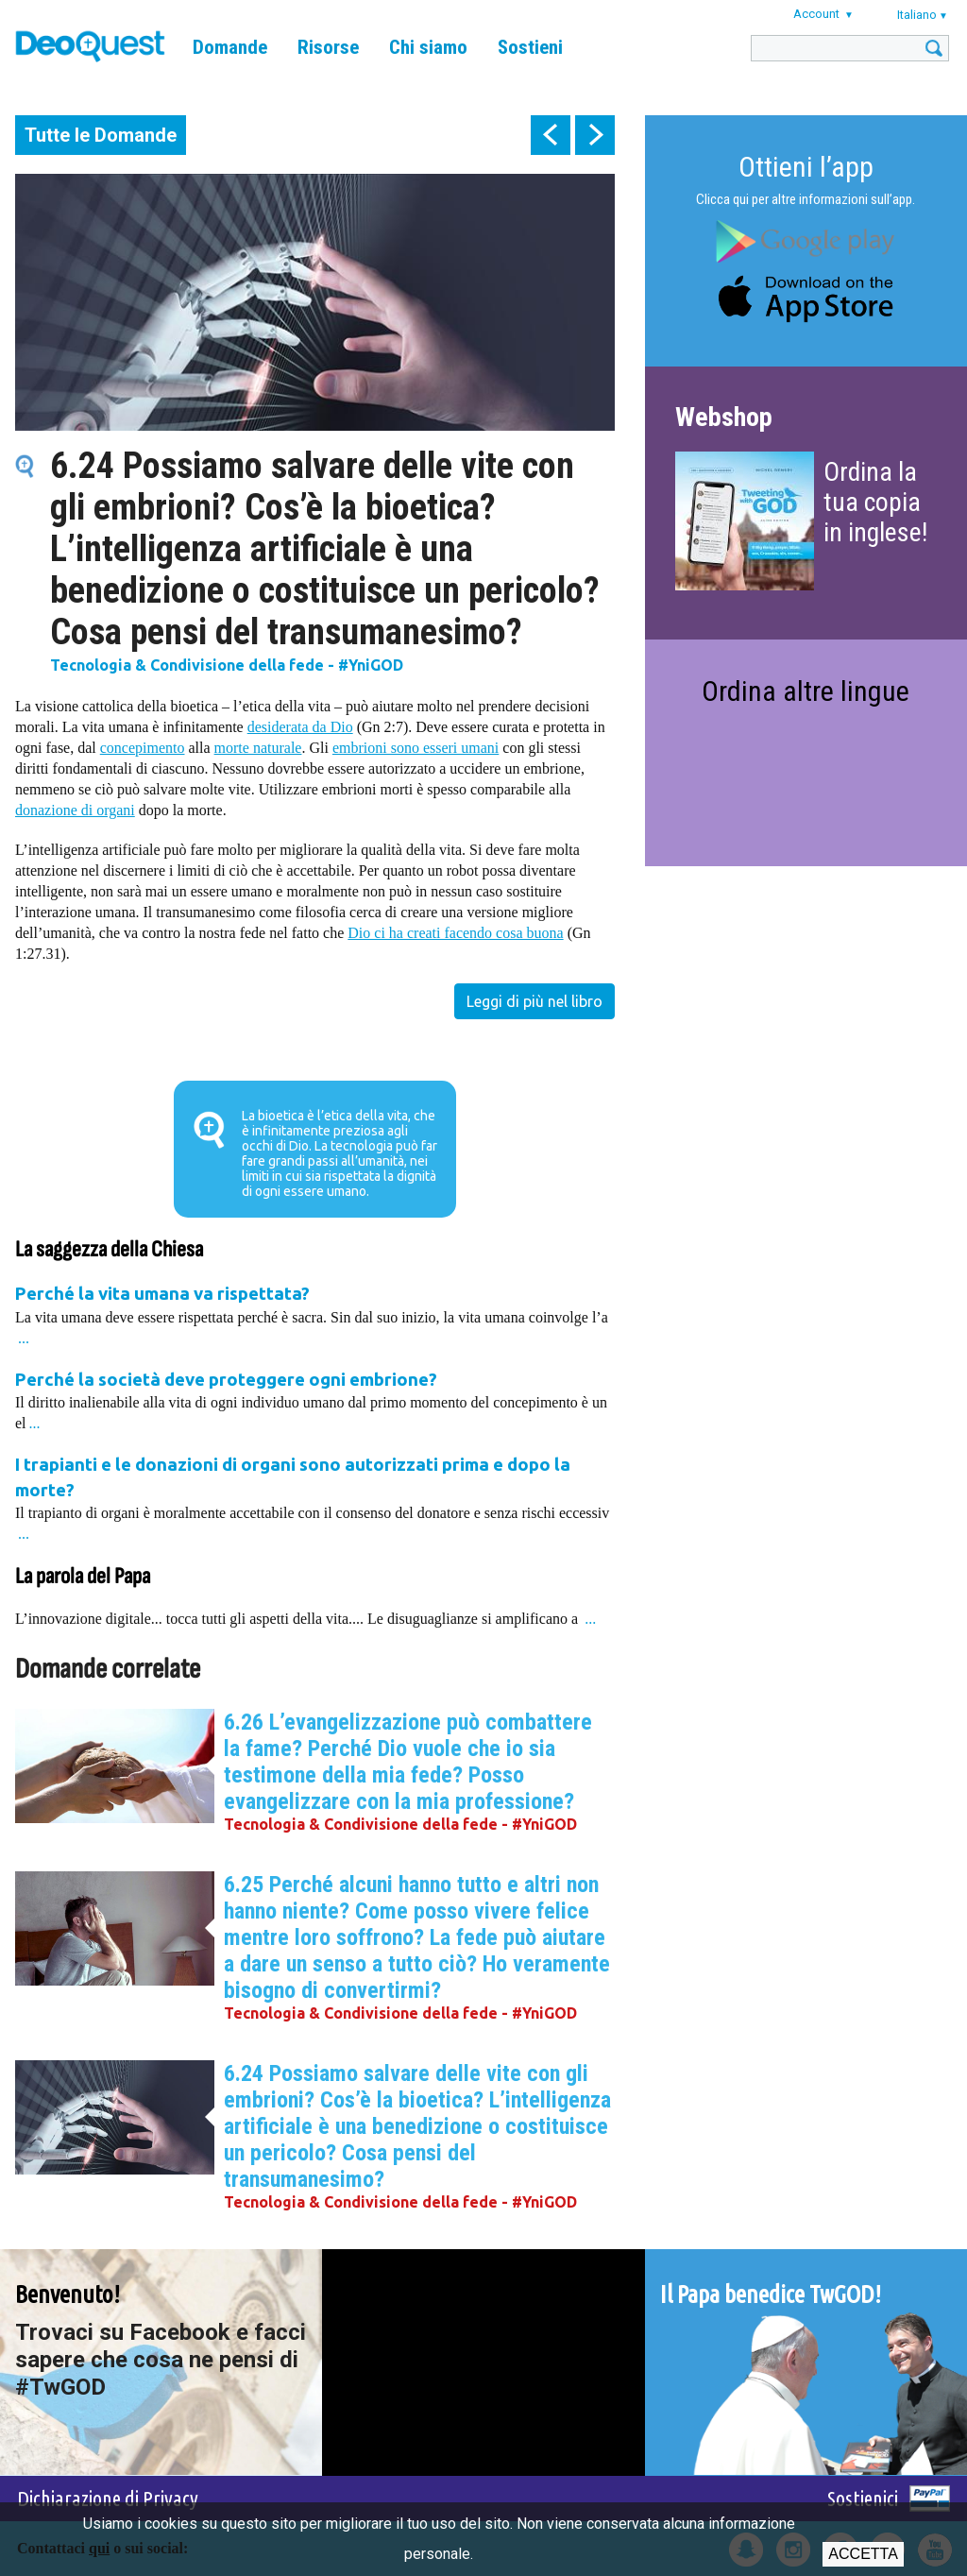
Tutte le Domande (101, 135)
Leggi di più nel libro (534, 1001)
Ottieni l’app (806, 166)
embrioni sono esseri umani (415, 748)
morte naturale (258, 748)
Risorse (328, 47)
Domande (230, 47)
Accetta (862, 2554)
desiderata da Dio (300, 727)
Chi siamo (428, 47)
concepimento (142, 748)
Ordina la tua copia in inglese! (875, 502)
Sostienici (862, 2498)
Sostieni (530, 47)
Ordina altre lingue (805, 691)
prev (550, 135)
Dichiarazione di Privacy (107, 2498)
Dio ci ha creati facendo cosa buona (455, 933)
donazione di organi (75, 810)
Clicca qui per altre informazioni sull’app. (805, 199)
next (595, 135)
